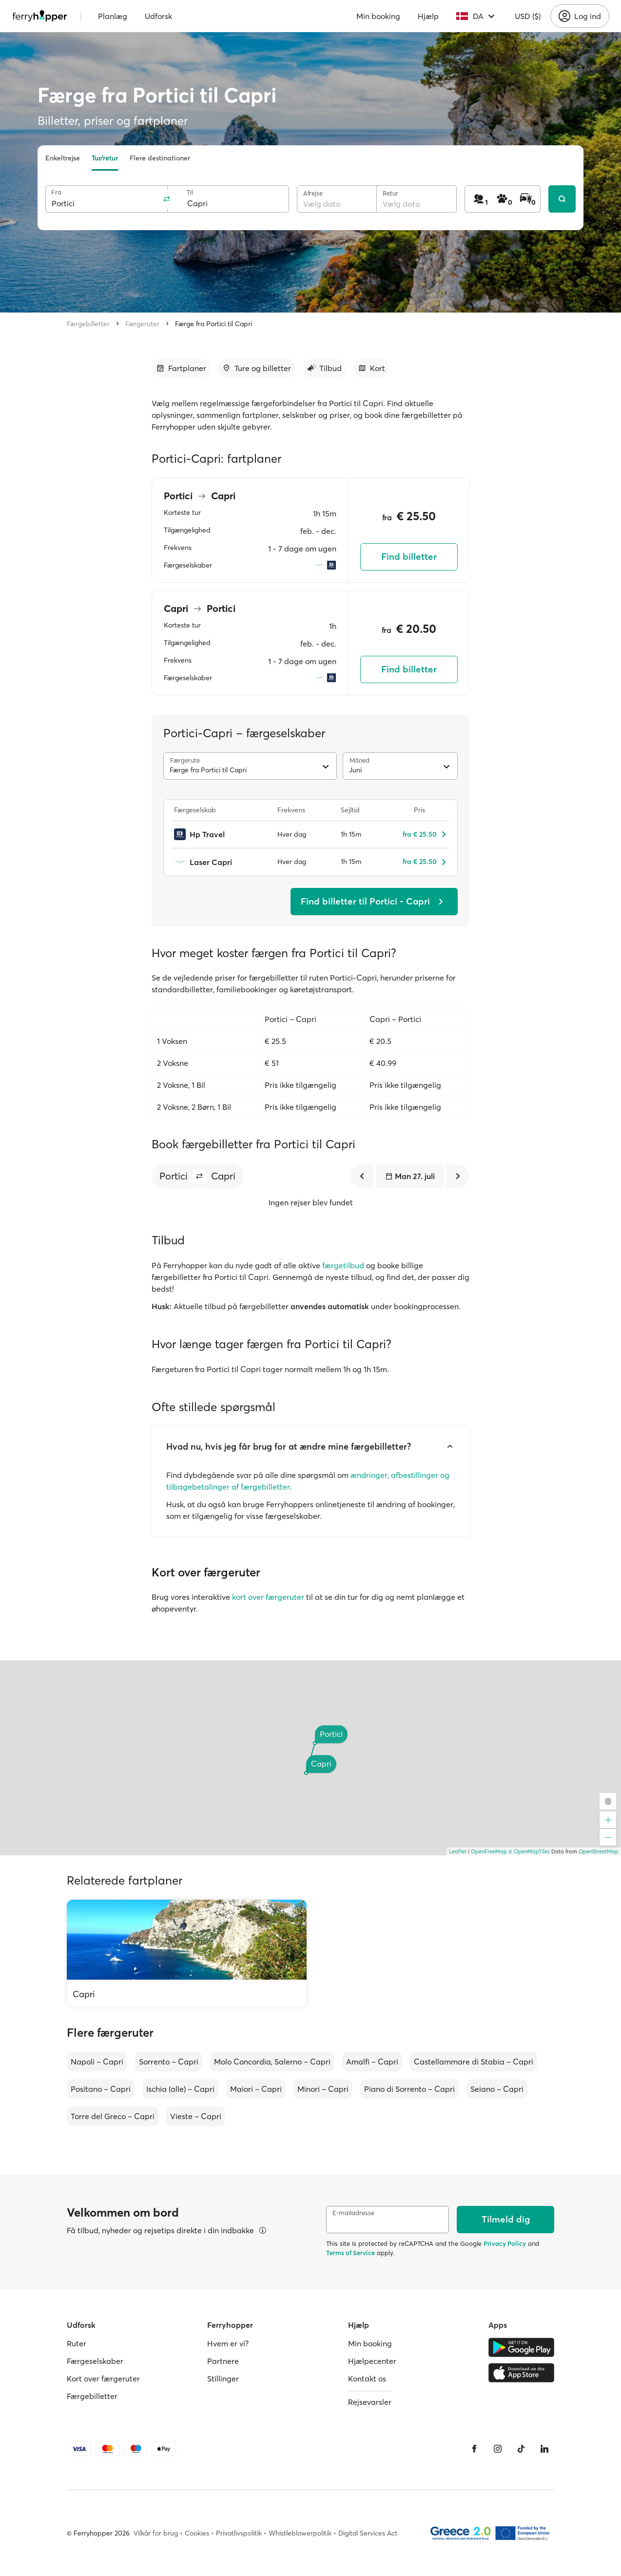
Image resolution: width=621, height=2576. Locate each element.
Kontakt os (367, 2378)
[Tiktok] (521, 2448)
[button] (199, 1176)
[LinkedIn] (544, 2448)
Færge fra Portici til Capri (213, 323)
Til (190, 192)
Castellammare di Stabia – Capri (473, 2061)
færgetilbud (343, 1265)
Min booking (378, 16)
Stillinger (223, 2378)
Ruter (76, 2343)
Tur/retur (105, 158)
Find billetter (409, 556)
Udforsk (158, 16)
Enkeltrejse (62, 158)
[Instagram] (497, 2448)
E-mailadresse (353, 2213)
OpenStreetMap (599, 1851)
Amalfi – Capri (372, 2061)
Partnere (223, 2361)
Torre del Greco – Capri (113, 2116)
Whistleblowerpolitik (300, 2533)
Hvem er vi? (228, 2343)
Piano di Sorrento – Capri (409, 2089)
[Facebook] (474, 2448)
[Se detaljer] (263, 2230)
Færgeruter (142, 323)
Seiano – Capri (497, 2089)
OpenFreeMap (489, 1851)
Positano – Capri (101, 2089)
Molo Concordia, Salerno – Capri (272, 2061)
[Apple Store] (521, 2372)
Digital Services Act (367, 2533)
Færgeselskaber (95, 2361)
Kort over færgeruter (103, 2378)
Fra (56, 192)
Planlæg (112, 16)
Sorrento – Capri (168, 2061)
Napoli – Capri (97, 2061)
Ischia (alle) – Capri (180, 2089)
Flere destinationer (160, 158)
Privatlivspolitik (239, 2533)
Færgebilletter (88, 323)
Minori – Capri (323, 2089)
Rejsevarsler (369, 2402)
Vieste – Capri (195, 2116)
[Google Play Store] (521, 2347)
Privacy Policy (505, 2243)
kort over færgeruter (268, 1597)
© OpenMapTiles (529, 1851)
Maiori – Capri (256, 2089)
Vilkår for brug (156, 2533)
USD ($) (528, 16)
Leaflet (457, 1851)
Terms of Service (350, 2253)
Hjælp (428, 16)
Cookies (197, 2533)
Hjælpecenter (372, 2361)
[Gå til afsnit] (181, 368)
